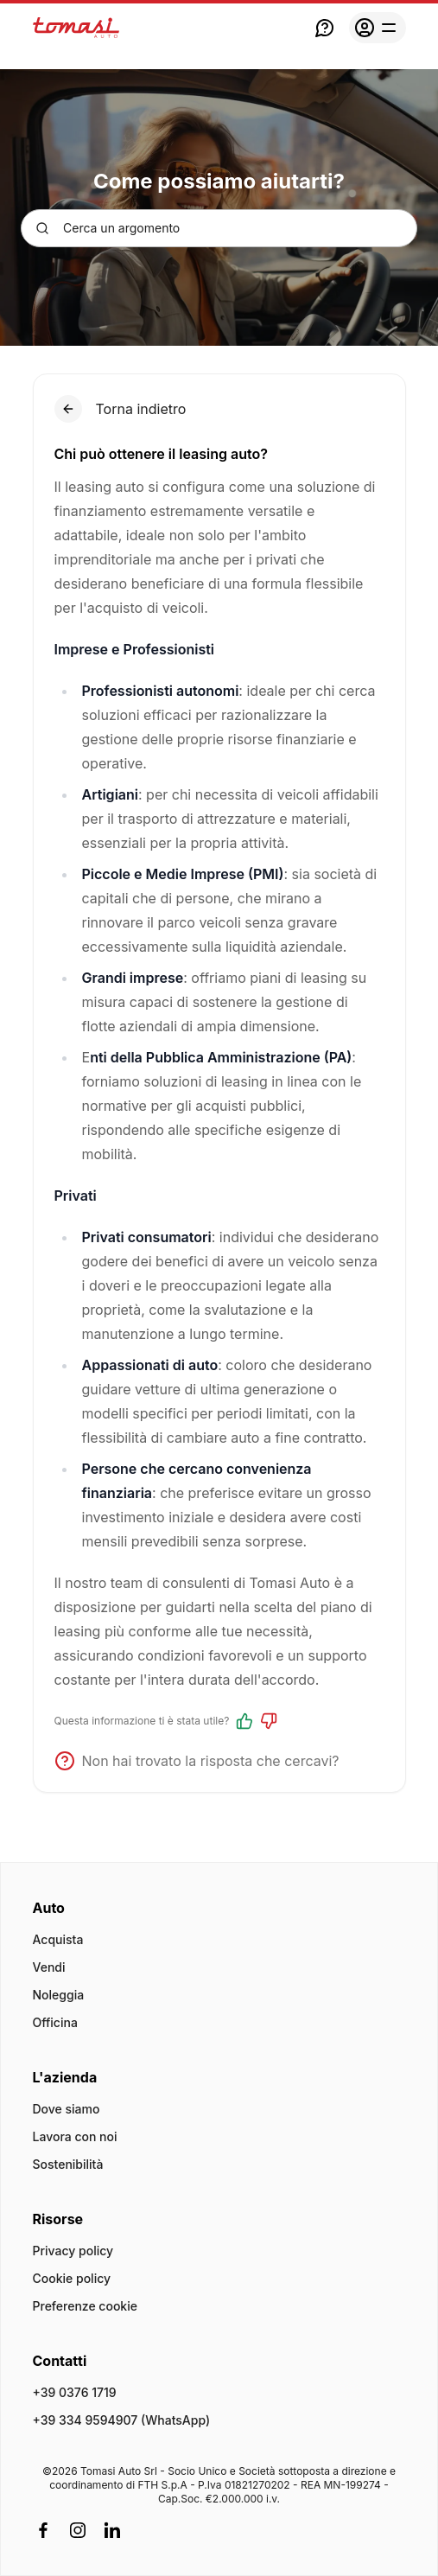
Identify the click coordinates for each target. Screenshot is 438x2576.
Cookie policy (72, 2278)
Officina (55, 2022)
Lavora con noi (75, 2136)
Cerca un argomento (107, 227)
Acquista (58, 1939)
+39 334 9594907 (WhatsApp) (122, 2420)
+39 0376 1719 (75, 2392)
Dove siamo (66, 2108)
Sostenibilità (68, 2164)
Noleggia (59, 1994)
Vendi (49, 1967)
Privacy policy (73, 2250)
